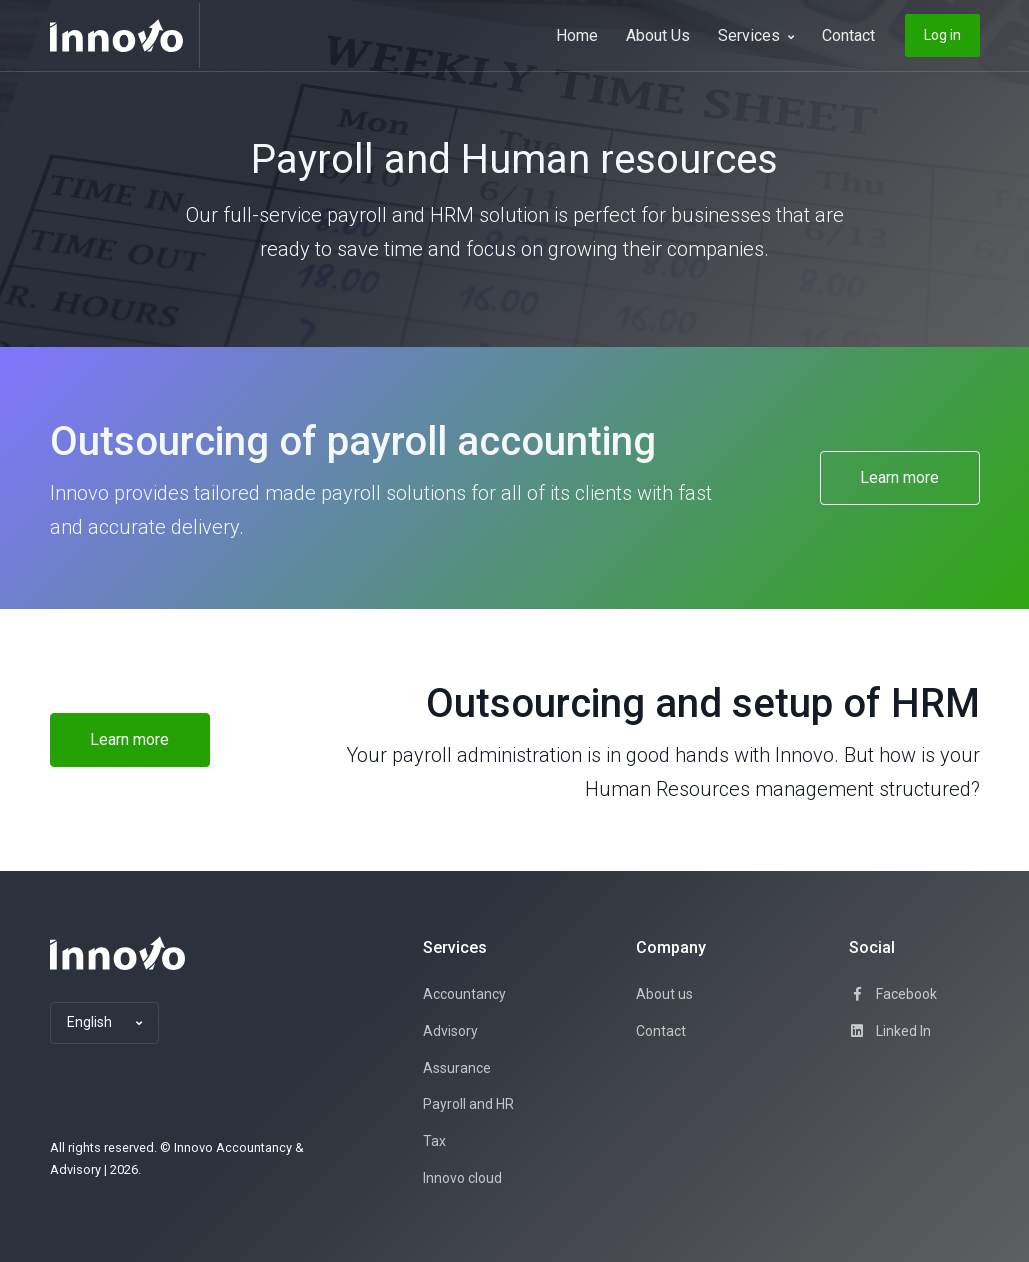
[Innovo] (125, 36)
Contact (848, 35)
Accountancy (464, 994)
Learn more (899, 477)
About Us (658, 35)
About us (664, 994)
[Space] (117, 953)
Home (577, 35)
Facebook (893, 994)
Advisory (450, 1031)
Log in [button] (942, 35)
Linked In (890, 1031)
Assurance (457, 1068)
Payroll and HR (468, 1104)
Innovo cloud (462, 1178)
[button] (104, 1023)
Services (756, 35)
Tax (434, 1141)
